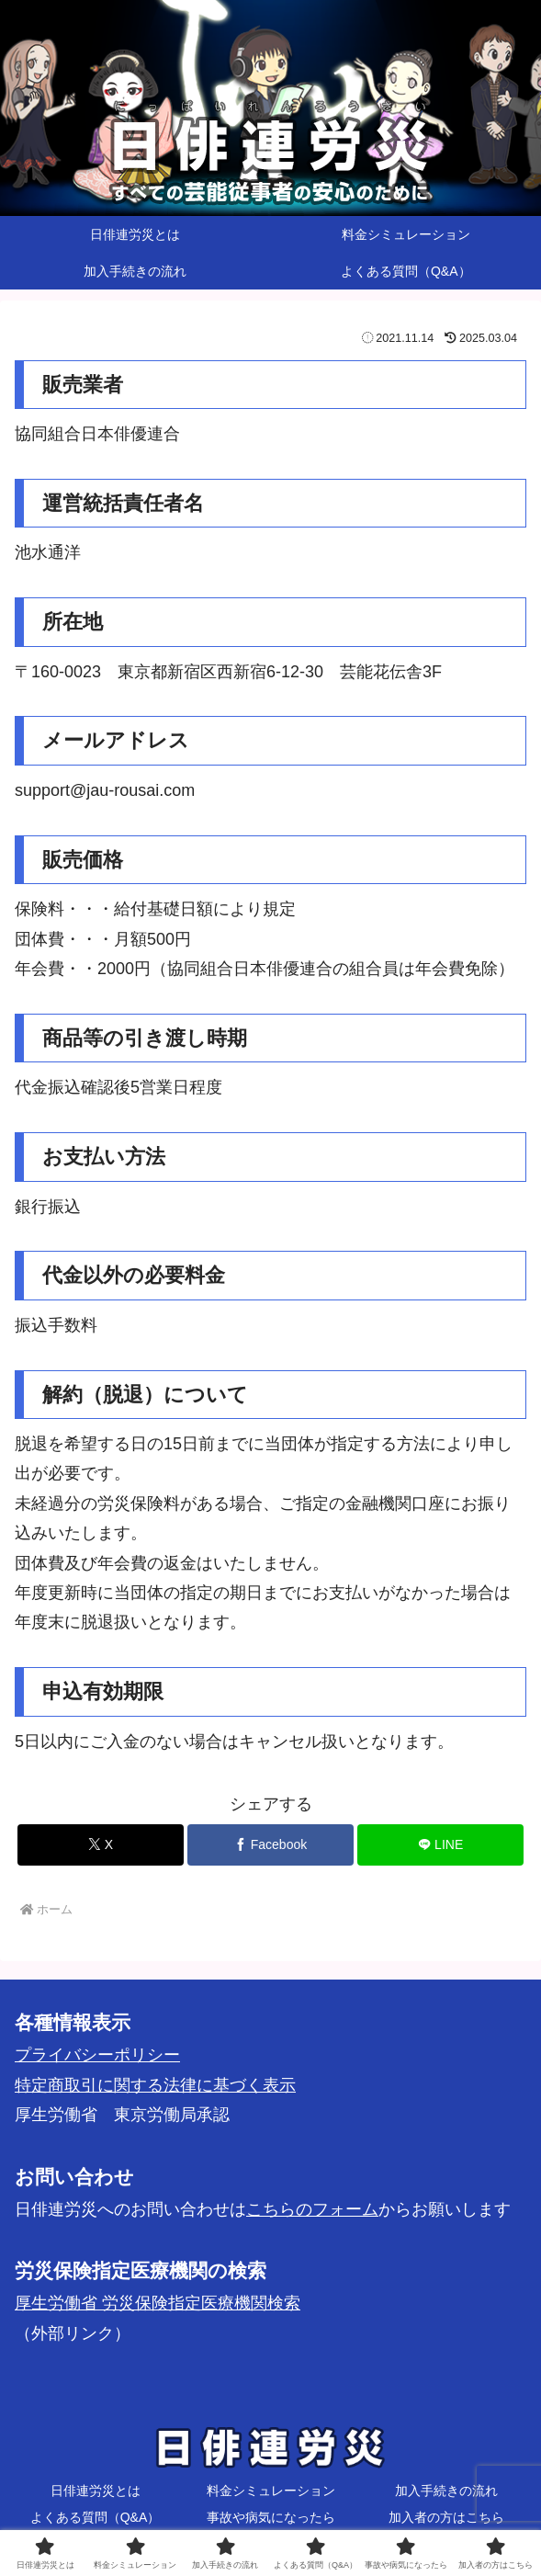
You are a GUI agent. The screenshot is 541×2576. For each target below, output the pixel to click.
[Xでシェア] (100, 1845)
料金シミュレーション (271, 2490)
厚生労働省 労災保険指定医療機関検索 (157, 2303)
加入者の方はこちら (446, 2517)
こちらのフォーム (312, 2209)
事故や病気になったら (271, 2517)
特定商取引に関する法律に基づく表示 (155, 2085)
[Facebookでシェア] (270, 1845)
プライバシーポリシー (97, 2055)
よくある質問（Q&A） (95, 2517)
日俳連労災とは (96, 2490)
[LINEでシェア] (440, 1845)
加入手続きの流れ (446, 2490)
